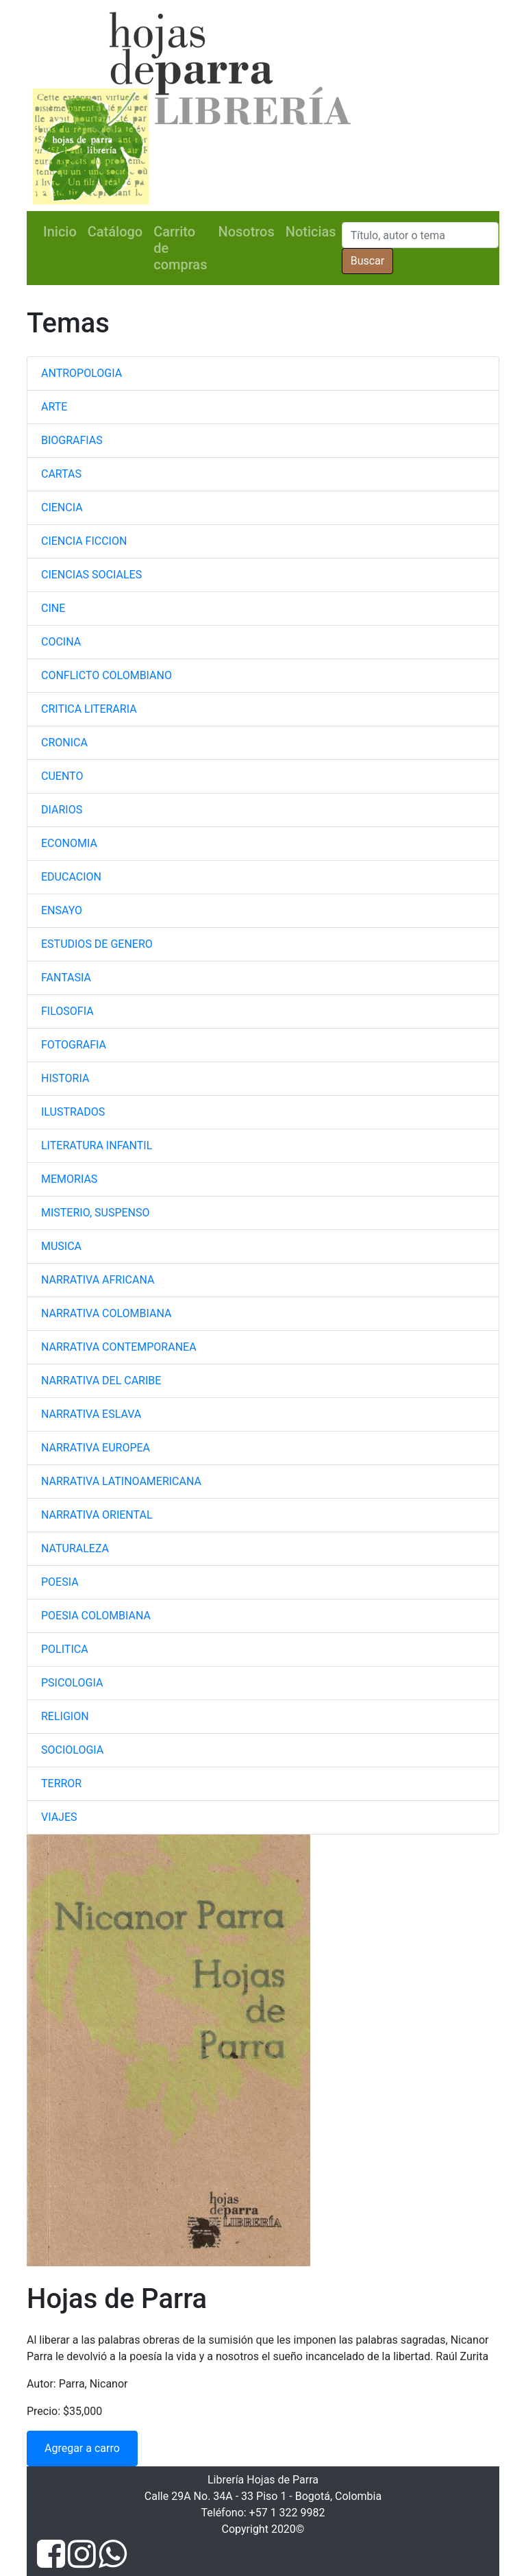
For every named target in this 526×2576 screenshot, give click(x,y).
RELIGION (65, 1716)
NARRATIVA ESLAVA (91, 1414)
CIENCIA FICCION (84, 541)
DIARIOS (61, 809)
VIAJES (59, 1817)
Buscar (368, 260)
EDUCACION (71, 876)
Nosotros (246, 231)
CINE (53, 608)
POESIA (60, 1581)
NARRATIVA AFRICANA (97, 1279)
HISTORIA (65, 1078)
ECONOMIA (69, 843)
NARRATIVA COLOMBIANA (106, 1313)
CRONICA (64, 742)
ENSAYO (61, 910)
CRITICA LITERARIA (89, 708)
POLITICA (64, 1649)
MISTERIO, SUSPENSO (95, 1212)
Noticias (311, 231)
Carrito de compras (180, 248)
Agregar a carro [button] (82, 2448)
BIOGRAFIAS (72, 440)
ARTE (54, 406)
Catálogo (115, 231)
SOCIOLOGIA (72, 1749)
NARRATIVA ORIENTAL (97, 1514)
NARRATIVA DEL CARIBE (101, 1380)
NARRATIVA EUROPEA (95, 1447)
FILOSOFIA (67, 1011)
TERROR (61, 1783)
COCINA (61, 641)
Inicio (60, 231)
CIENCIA (62, 507)
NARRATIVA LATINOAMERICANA (121, 1481)
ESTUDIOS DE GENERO (97, 943)
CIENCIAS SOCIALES (91, 574)
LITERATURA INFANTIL (96, 1145)
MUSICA (61, 1246)
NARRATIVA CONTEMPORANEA (119, 1346)
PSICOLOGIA (72, 1682)
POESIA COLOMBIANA (96, 1615)
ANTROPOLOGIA (81, 373)
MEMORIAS (69, 1179)
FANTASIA (66, 977)
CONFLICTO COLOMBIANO (106, 675)
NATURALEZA (75, 1548)
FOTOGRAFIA (73, 1044)
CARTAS (61, 473)
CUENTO (62, 776)
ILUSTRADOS (73, 1111)
